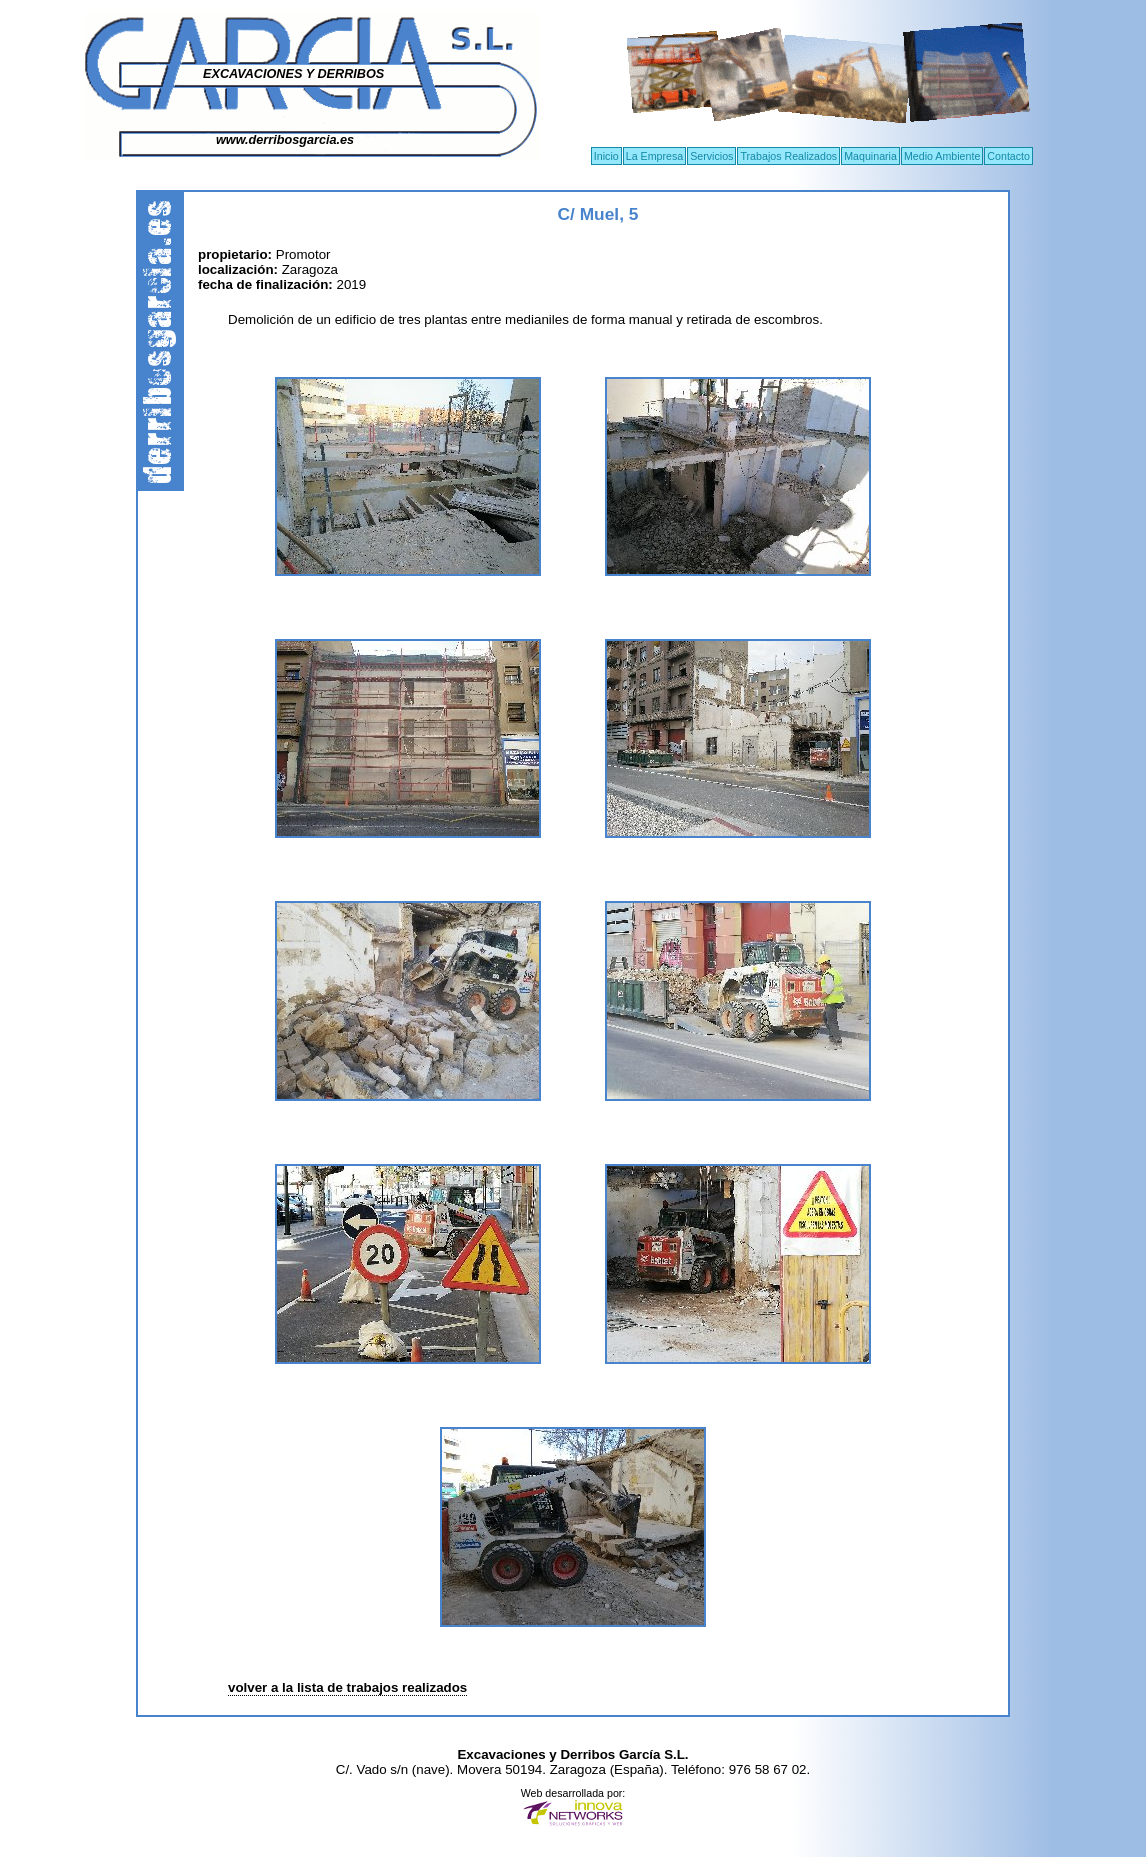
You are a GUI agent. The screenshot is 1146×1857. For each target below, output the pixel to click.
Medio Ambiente (942, 156)
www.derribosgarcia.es (285, 140)
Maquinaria (870, 156)
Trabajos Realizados (788, 156)
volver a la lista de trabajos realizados (347, 1687)
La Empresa (654, 156)
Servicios (711, 156)
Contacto (1008, 156)
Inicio (606, 156)
